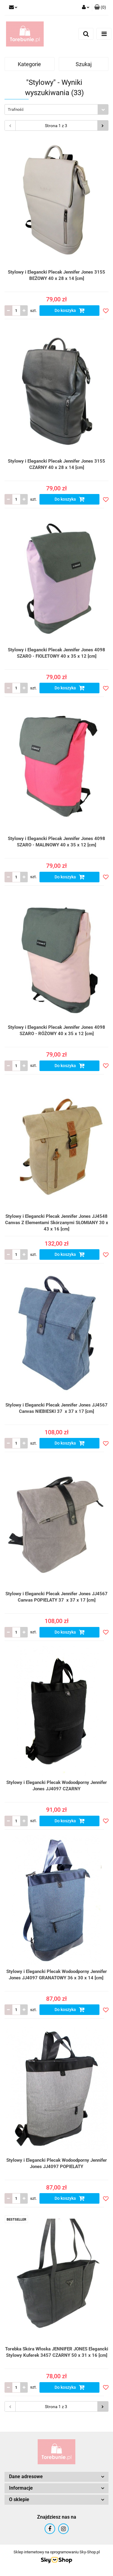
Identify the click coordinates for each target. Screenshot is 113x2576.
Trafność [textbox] (16, 109)
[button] (100, 7)
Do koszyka (70, 310)
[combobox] (56, 109)
